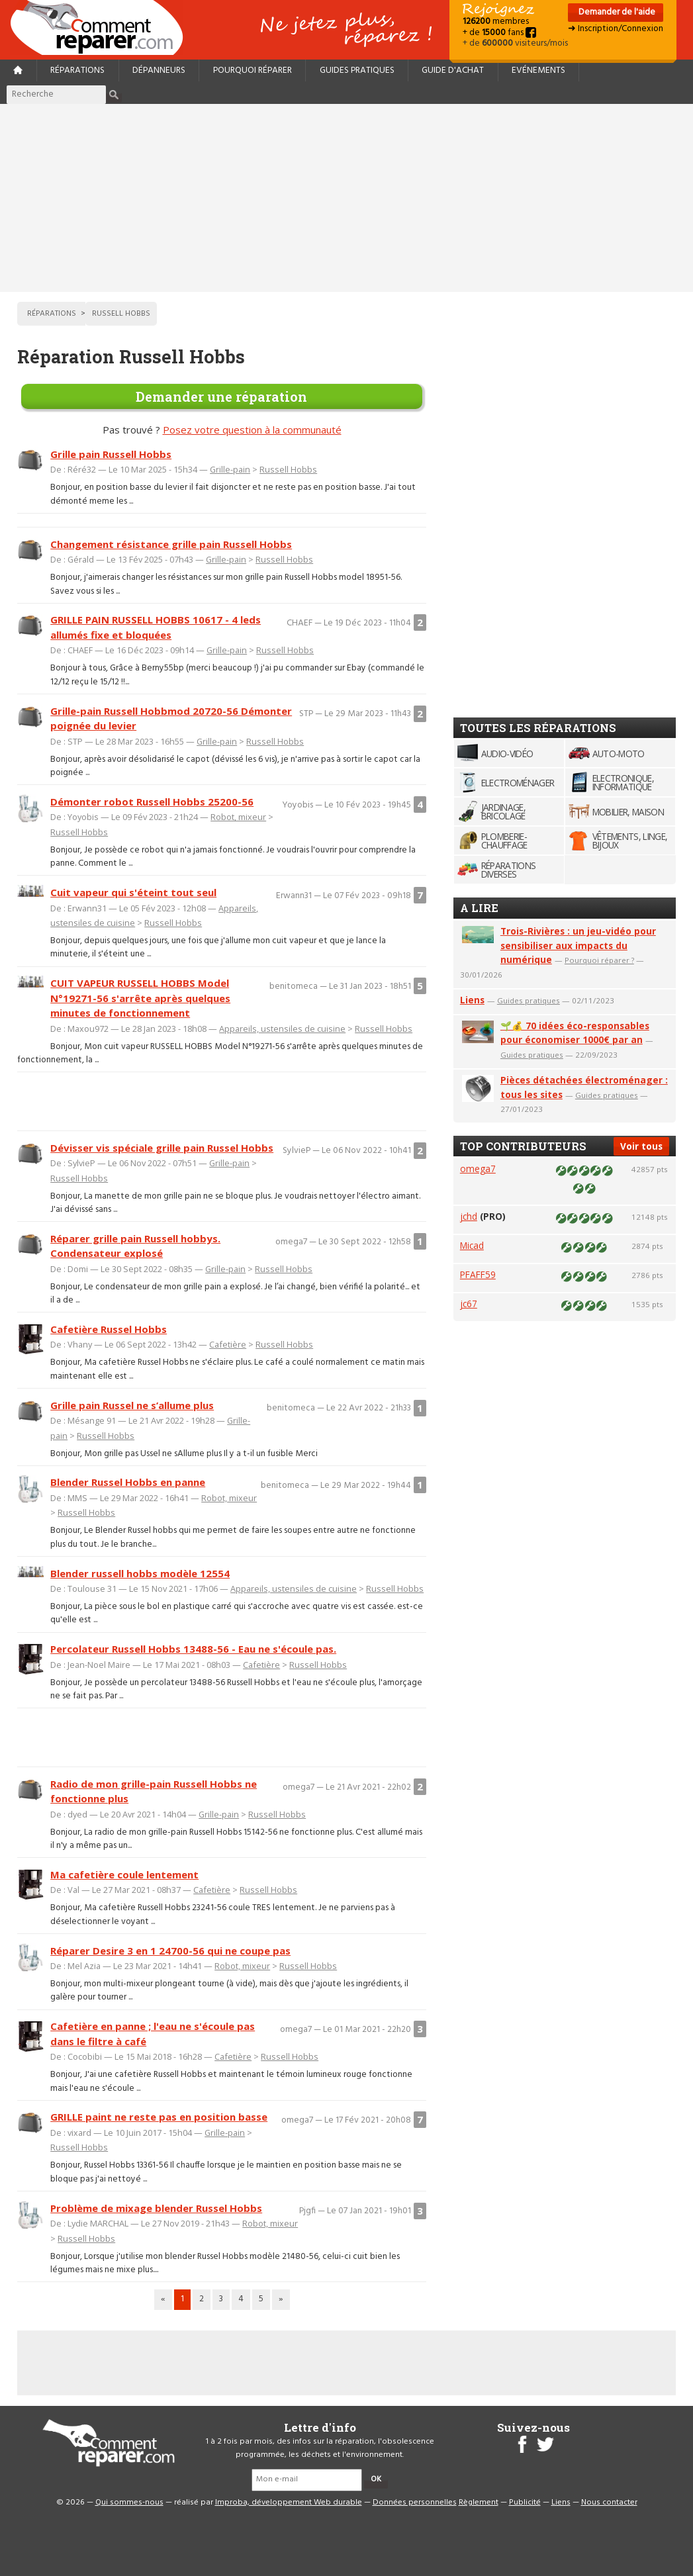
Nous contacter (609, 2502)
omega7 (478, 1168)
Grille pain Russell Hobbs (110, 454)
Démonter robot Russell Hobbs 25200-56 (152, 801)
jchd (468, 1216)
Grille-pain (230, 469)
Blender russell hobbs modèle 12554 (140, 1573)
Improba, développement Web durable (288, 2502)
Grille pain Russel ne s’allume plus (132, 1405)
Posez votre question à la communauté (252, 429)
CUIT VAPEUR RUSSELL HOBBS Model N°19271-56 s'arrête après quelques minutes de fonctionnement (140, 997)
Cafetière (227, 1344)
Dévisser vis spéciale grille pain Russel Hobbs (161, 1147)
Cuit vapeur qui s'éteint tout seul (133, 892)
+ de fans (499, 33)
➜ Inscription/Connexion (615, 29)
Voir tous (641, 1146)
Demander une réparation (221, 396)
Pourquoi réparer (252, 70)
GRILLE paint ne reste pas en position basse (158, 2116)
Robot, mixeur (238, 817)
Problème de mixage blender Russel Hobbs (156, 2208)
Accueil (102, 27)
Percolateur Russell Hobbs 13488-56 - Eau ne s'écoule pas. (193, 1648)
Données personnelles (415, 2502)
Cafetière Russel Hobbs (108, 1329)
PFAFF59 (478, 1274)
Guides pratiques (357, 70)
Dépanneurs (158, 70)
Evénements (538, 70)
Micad (472, 1245)
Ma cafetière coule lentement (124, 1874)
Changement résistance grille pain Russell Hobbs (171, 544)
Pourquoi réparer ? (599, 960)
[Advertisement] (347, 198)
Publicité (525, 2502)
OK (376, 2479)
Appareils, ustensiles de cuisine (282, 1029)
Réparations (77, 70)
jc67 (468, 1303)
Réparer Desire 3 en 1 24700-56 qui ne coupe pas (170, 1950)
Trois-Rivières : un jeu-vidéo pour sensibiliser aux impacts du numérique (578, 945)
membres (496, 21)
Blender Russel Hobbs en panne (127, 1482)
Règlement (478, 2502)
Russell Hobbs (288, 469)
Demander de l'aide (616, 12)
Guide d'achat (453, 70)
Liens (472, 999)
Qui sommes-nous (129, 2502)
